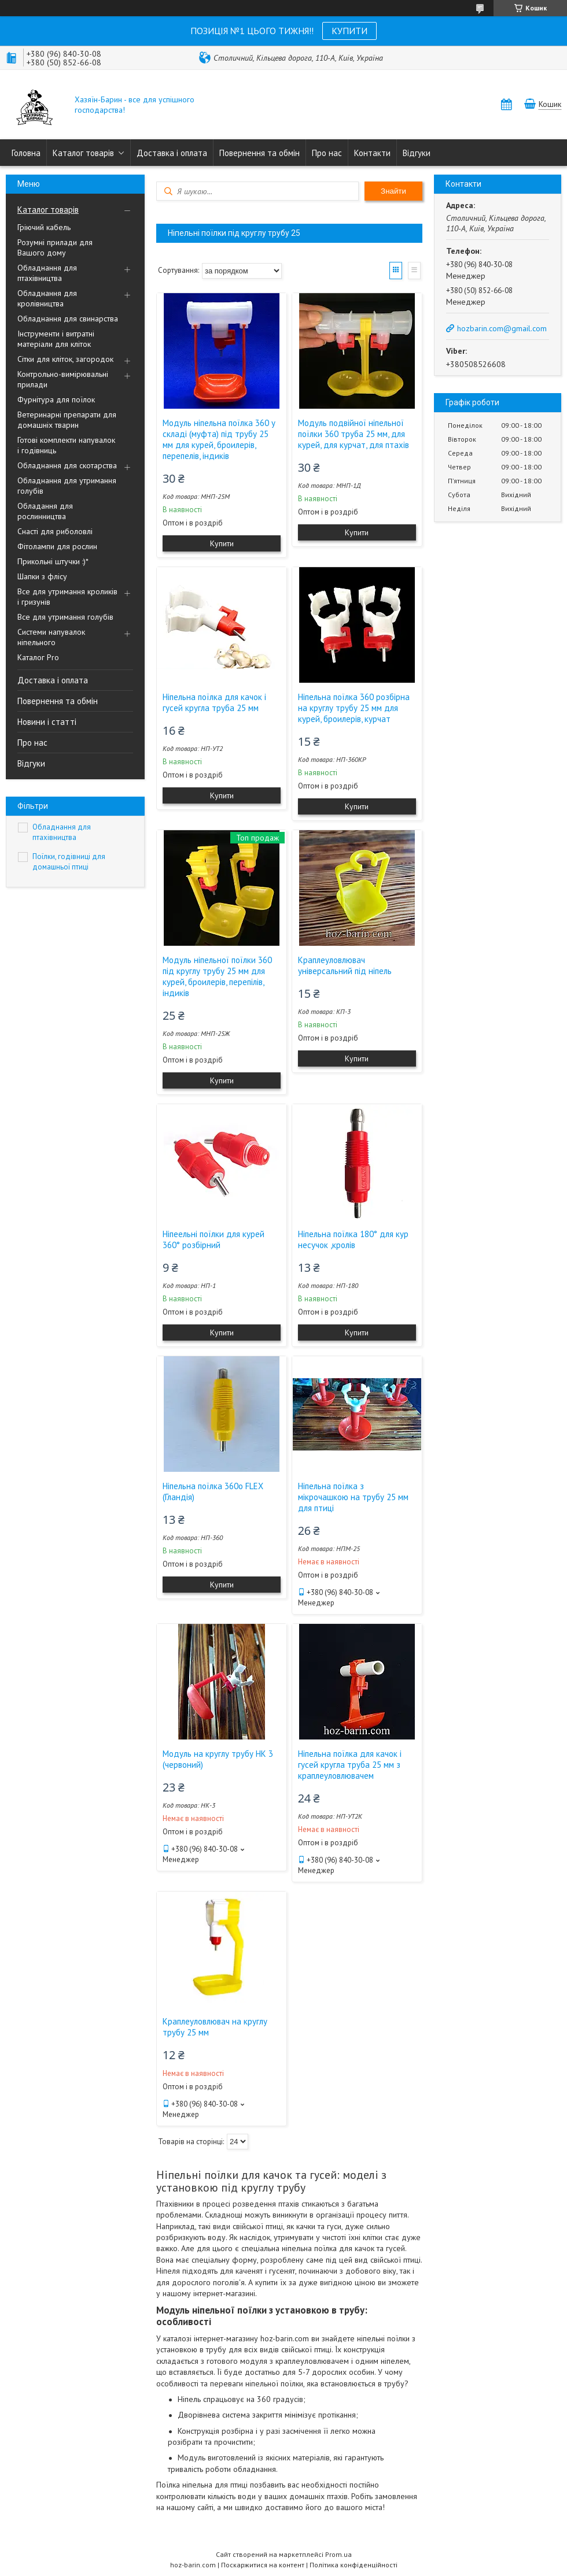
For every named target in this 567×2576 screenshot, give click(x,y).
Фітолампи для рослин (57, 546)
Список (414, 270)
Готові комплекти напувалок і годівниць (66, 445)
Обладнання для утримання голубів (66, 485)
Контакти (372, 153)
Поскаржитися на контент (262, 2564)
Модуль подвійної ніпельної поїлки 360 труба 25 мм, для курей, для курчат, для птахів (353, 433)
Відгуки (416, 153)
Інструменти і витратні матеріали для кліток (55, 338)
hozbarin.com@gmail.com (502, 328)
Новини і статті (46, 721)
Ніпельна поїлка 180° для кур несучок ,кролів (353, 1239)
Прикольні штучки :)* (53, 561)
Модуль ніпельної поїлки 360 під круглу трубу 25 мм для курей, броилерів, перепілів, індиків (217, 976)
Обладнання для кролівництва (47, 298)
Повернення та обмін (259, 153)
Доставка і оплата (172, 153)
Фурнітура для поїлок (56, 399)
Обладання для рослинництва (45, 511)
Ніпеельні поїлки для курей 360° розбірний (213, 1239)
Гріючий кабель (44, 227)
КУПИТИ (349, 30)
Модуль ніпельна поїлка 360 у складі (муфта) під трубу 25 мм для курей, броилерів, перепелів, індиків (219, 439)
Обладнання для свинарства (67, 318)
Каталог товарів (83, 153)
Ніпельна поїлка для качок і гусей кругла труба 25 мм (214, 702)
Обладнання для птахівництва (47, 272)
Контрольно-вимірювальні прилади (62, 379)
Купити (222, 543)
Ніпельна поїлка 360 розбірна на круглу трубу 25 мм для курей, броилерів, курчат (354, 707)
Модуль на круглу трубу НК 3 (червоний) (218, 1759)
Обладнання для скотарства (67, 465)
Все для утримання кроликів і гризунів (67, 596)
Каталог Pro (38, 657)
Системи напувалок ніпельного (51, 637)
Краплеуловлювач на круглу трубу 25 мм (215, 2027)
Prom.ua (338, 2554)
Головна (26, 153)
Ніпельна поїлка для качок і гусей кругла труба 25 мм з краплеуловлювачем (350, 1764)
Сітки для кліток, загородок (65, 359)
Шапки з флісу (42, 576)
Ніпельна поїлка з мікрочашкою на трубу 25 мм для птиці (353, 1497)
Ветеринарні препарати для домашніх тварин (66, 419)
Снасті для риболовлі (55, 531)
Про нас (327, 153)
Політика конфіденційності (353, 2564)
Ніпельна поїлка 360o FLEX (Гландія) (213, 1491)
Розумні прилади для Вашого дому (55, 247)
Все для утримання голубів (65, 617)
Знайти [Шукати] (393, 191)
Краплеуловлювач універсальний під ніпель (345, 965)
